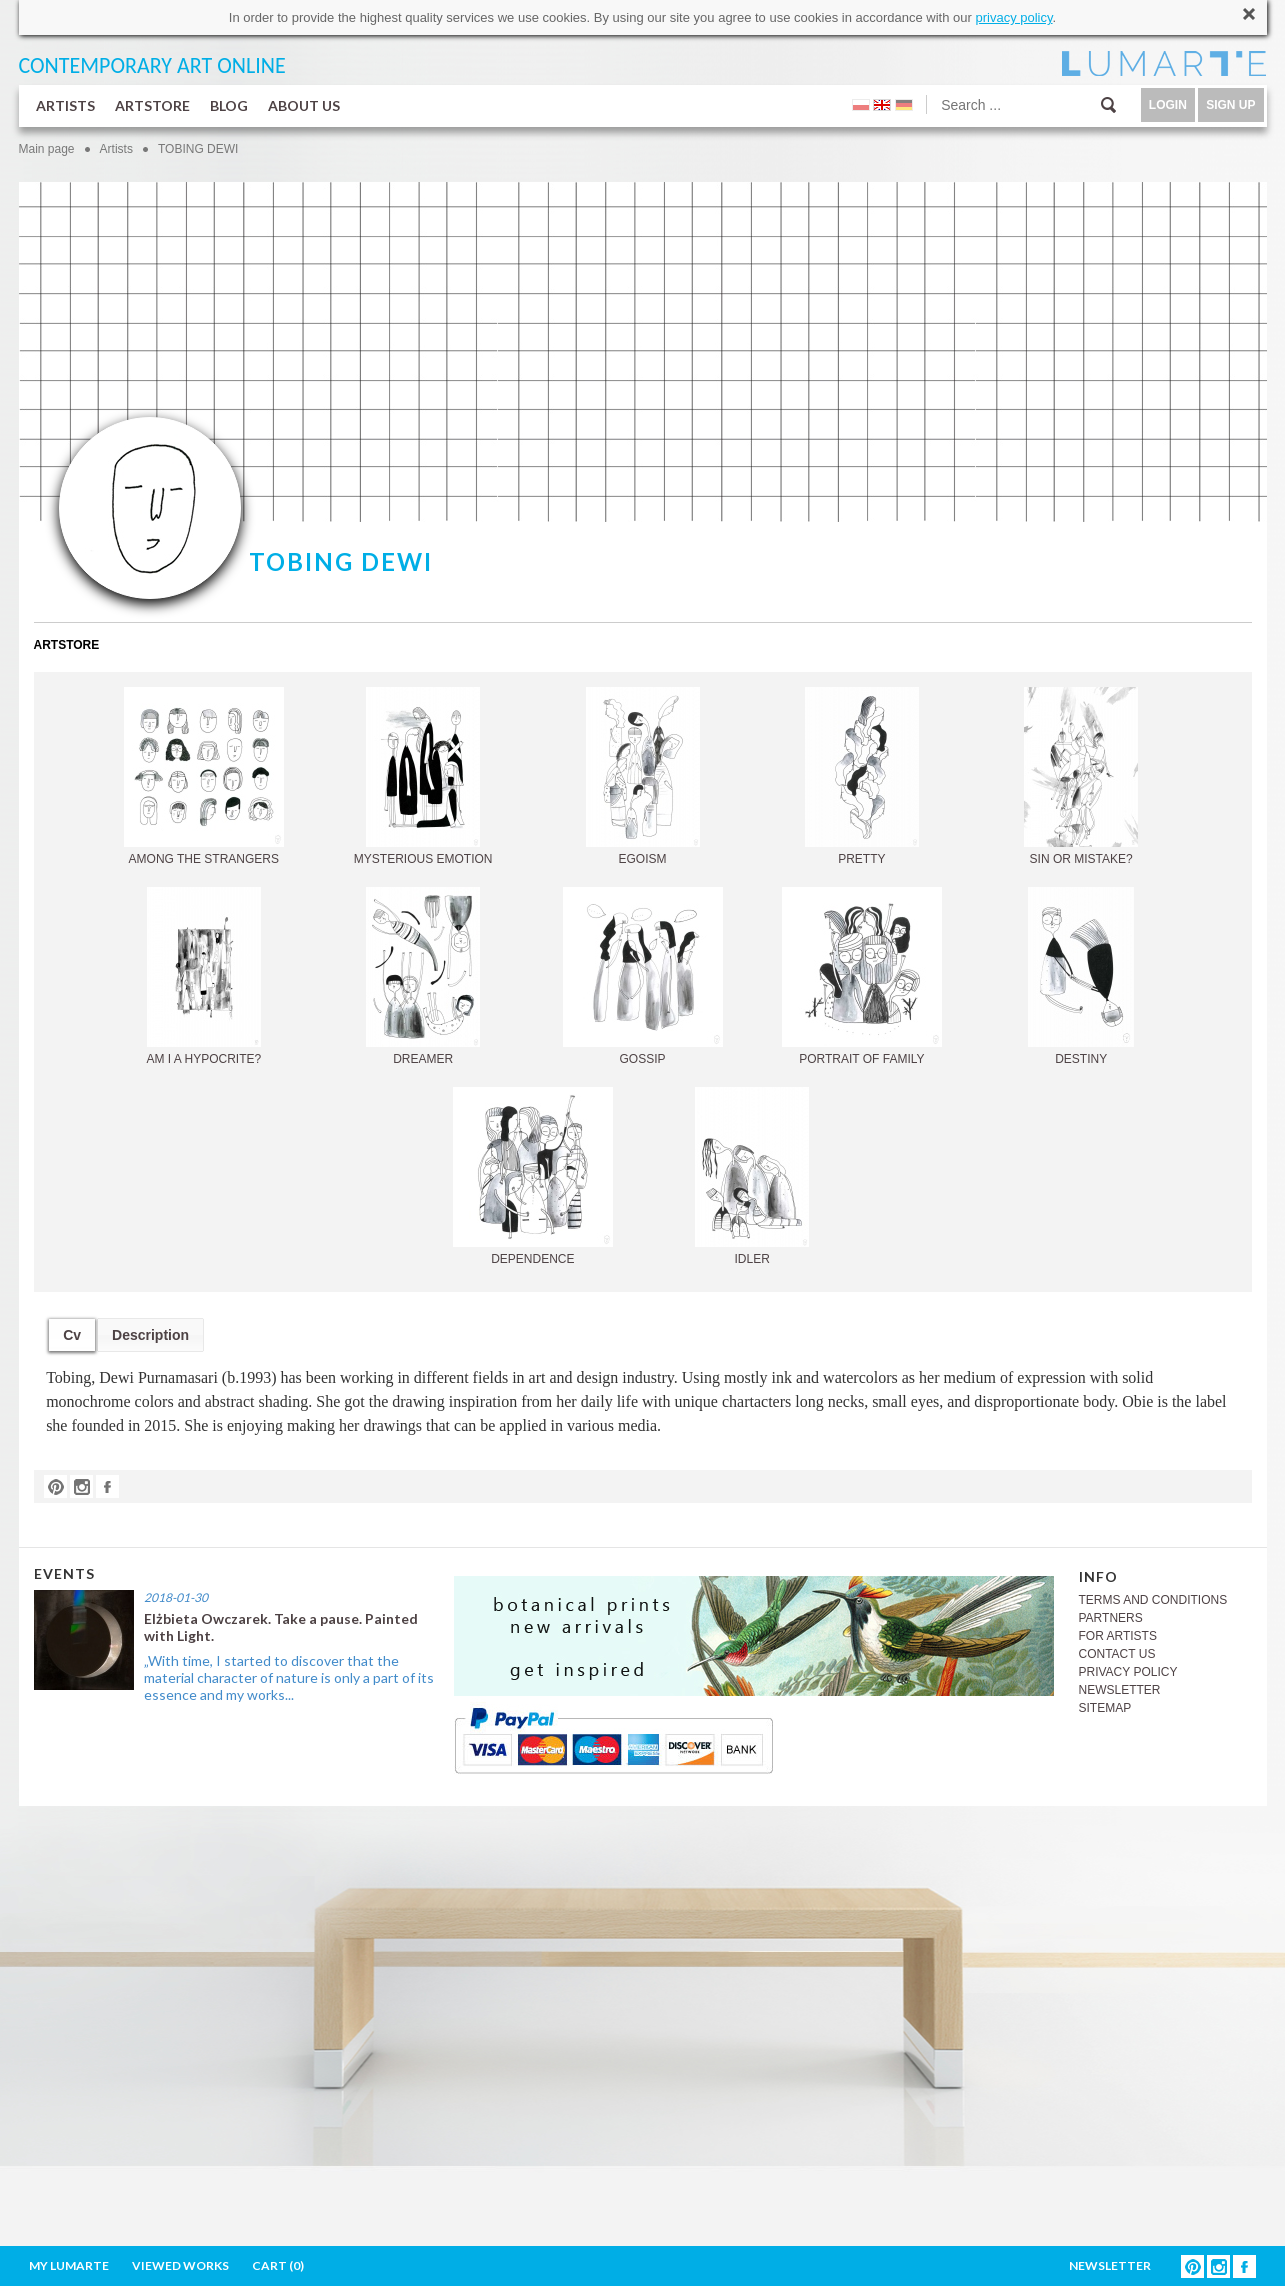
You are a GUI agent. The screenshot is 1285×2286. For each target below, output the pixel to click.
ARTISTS (65, 105)
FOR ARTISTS (1118, 1636)
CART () (278, 2265)
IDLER (752, 1176)
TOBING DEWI (198, 149)
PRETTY (862, 776)
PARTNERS (1111, 1618)
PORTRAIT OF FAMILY (862, 976)
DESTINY (1081, 976)
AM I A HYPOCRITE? (203, 976)
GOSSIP (643, 976)
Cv (72, 1335)
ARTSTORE (152, 105)
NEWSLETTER (1120, 1690)
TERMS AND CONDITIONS (1153, 1600)
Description (150, 1335)
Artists (116, 149)
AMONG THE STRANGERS (204, 776)
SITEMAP (1105, 1708)
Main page (47, 149)
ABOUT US (304, 105)
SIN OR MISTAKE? (1081, 776)
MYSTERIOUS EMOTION (423, 776)
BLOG (229, 105)
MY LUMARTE (69, 2265)
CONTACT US (1117, 1654)
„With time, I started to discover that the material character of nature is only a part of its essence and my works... (289, 1677)
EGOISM (643, 776)
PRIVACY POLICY (1128, 1672)
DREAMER (423, 976)
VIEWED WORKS (180, 2265)
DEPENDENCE (533, 1176)
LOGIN (1168, 105)
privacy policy (1013, 17)
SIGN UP (1230, 105)
